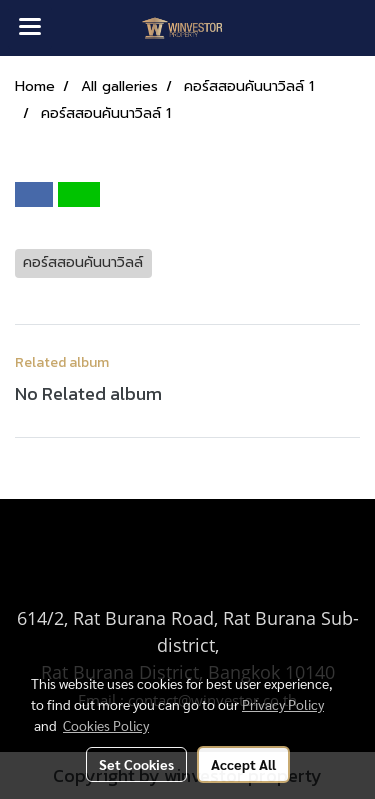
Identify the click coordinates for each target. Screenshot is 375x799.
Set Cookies (136, 764)
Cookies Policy (106, 725)
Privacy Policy (283, 704)
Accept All (243, 764)
